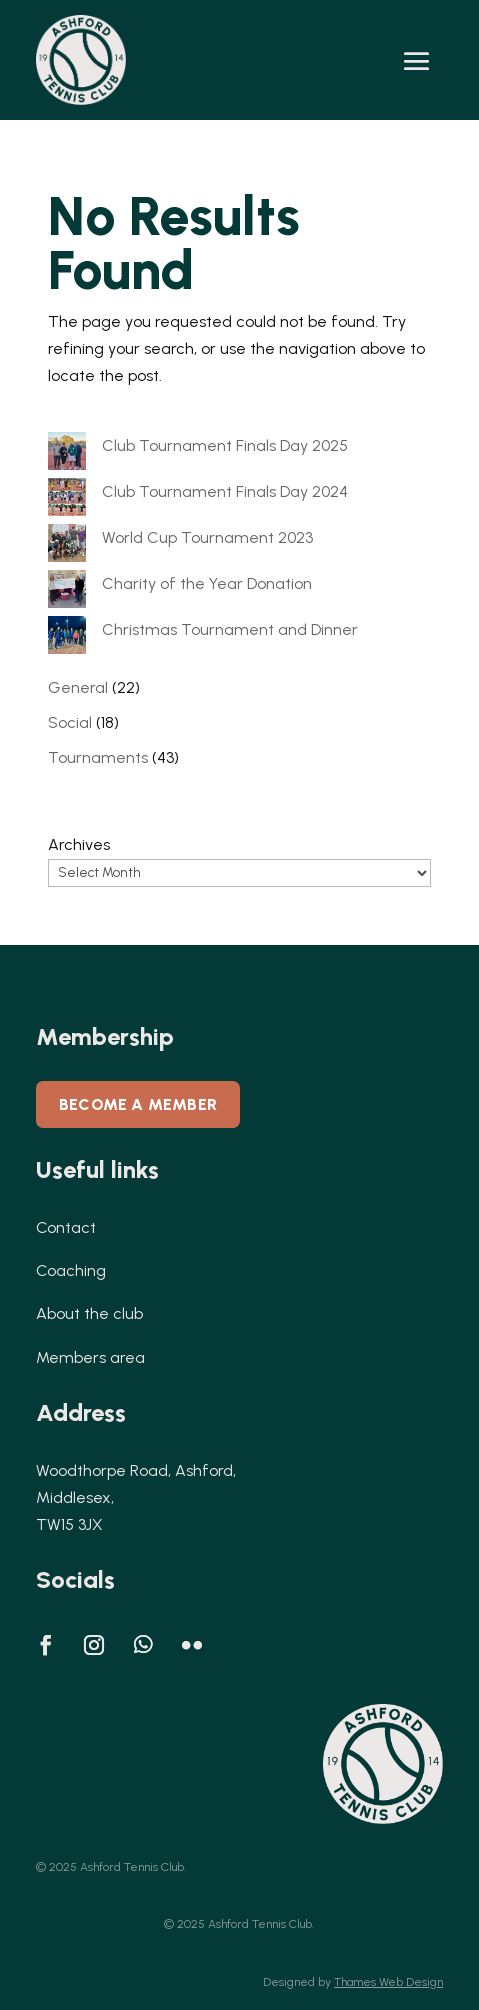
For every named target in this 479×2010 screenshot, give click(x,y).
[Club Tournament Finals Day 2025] (67, 455)
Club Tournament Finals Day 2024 (225, 491)
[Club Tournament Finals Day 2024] (67, 501)
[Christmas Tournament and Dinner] (67, 639)
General (78, 687)
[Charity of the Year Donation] (67, 593)
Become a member (138, 1104)
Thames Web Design (388, 1982)
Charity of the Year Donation (207, 583)
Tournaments (98, 757)
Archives (79, 844)
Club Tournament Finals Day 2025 (225, 445)
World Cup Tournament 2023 (207, 537)
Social (70, 722)
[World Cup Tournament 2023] (67, 547)
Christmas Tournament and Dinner (230, 629)
